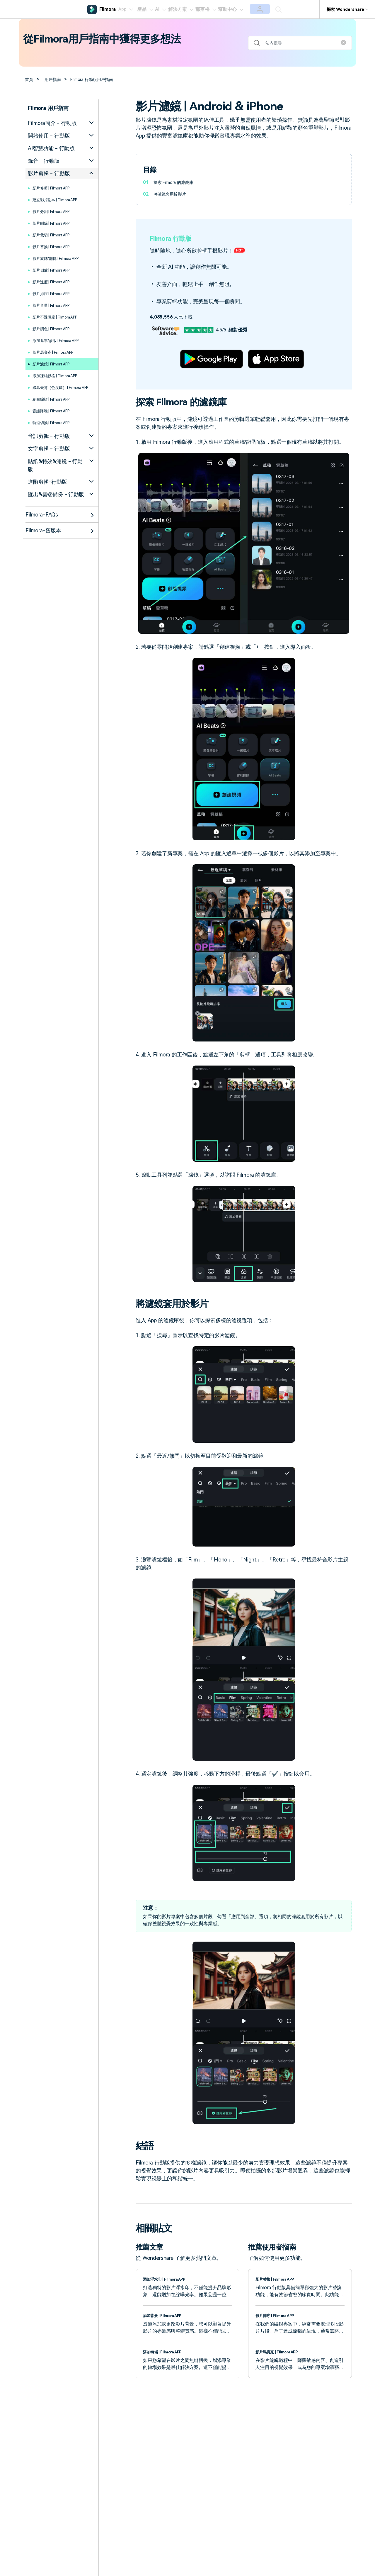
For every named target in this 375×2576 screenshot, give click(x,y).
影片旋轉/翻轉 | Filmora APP (62, 258)
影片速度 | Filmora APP (56, 281)
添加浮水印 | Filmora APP (168, 2279)
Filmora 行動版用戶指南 (99, 79)
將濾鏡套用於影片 (172, 194)
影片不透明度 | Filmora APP (61, 317)
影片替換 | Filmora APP (56, 246)
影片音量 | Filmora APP (56, 305)
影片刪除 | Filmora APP (56, 223)
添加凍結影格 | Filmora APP (61, 375)
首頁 (30, 79)
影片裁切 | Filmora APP (56, 235)
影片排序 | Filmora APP (56, 293)
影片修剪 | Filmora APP (56, 188)
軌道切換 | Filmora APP (56, 429)
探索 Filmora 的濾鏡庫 (176, 182)
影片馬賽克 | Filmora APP (58, 352)
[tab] (61, 123)
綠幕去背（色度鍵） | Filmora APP (54, 391)
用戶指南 (56, 79)
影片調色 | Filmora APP (56, 328)
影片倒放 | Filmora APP (56, 270)
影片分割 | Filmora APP (56, 211)
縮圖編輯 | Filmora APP (56, 406)
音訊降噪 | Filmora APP (56, 418)
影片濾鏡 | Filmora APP (56, 364)
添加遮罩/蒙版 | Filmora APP (62, 340)
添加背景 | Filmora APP (166, 2315)
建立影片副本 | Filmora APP (61, 199)
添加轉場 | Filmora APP (166, 2352)
